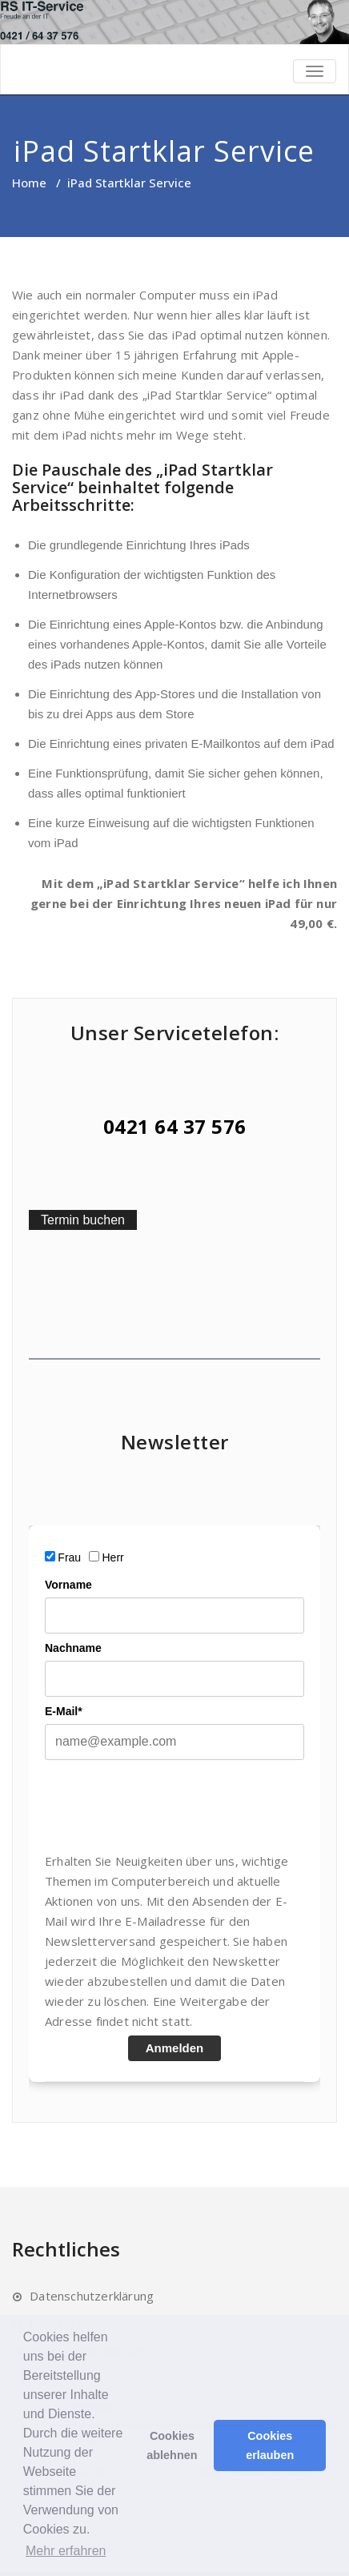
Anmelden (175, 2048)
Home (29, 183)
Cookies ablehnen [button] (171, 2445)
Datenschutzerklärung (92, 2296)
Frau (69, 1557)
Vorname (68, 1584)
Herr (113, 1557)
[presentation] (166, 1805)
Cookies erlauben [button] (270, 2445)
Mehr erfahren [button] (66, 2551)
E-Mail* (63, 1711)
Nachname (73, 1648)
